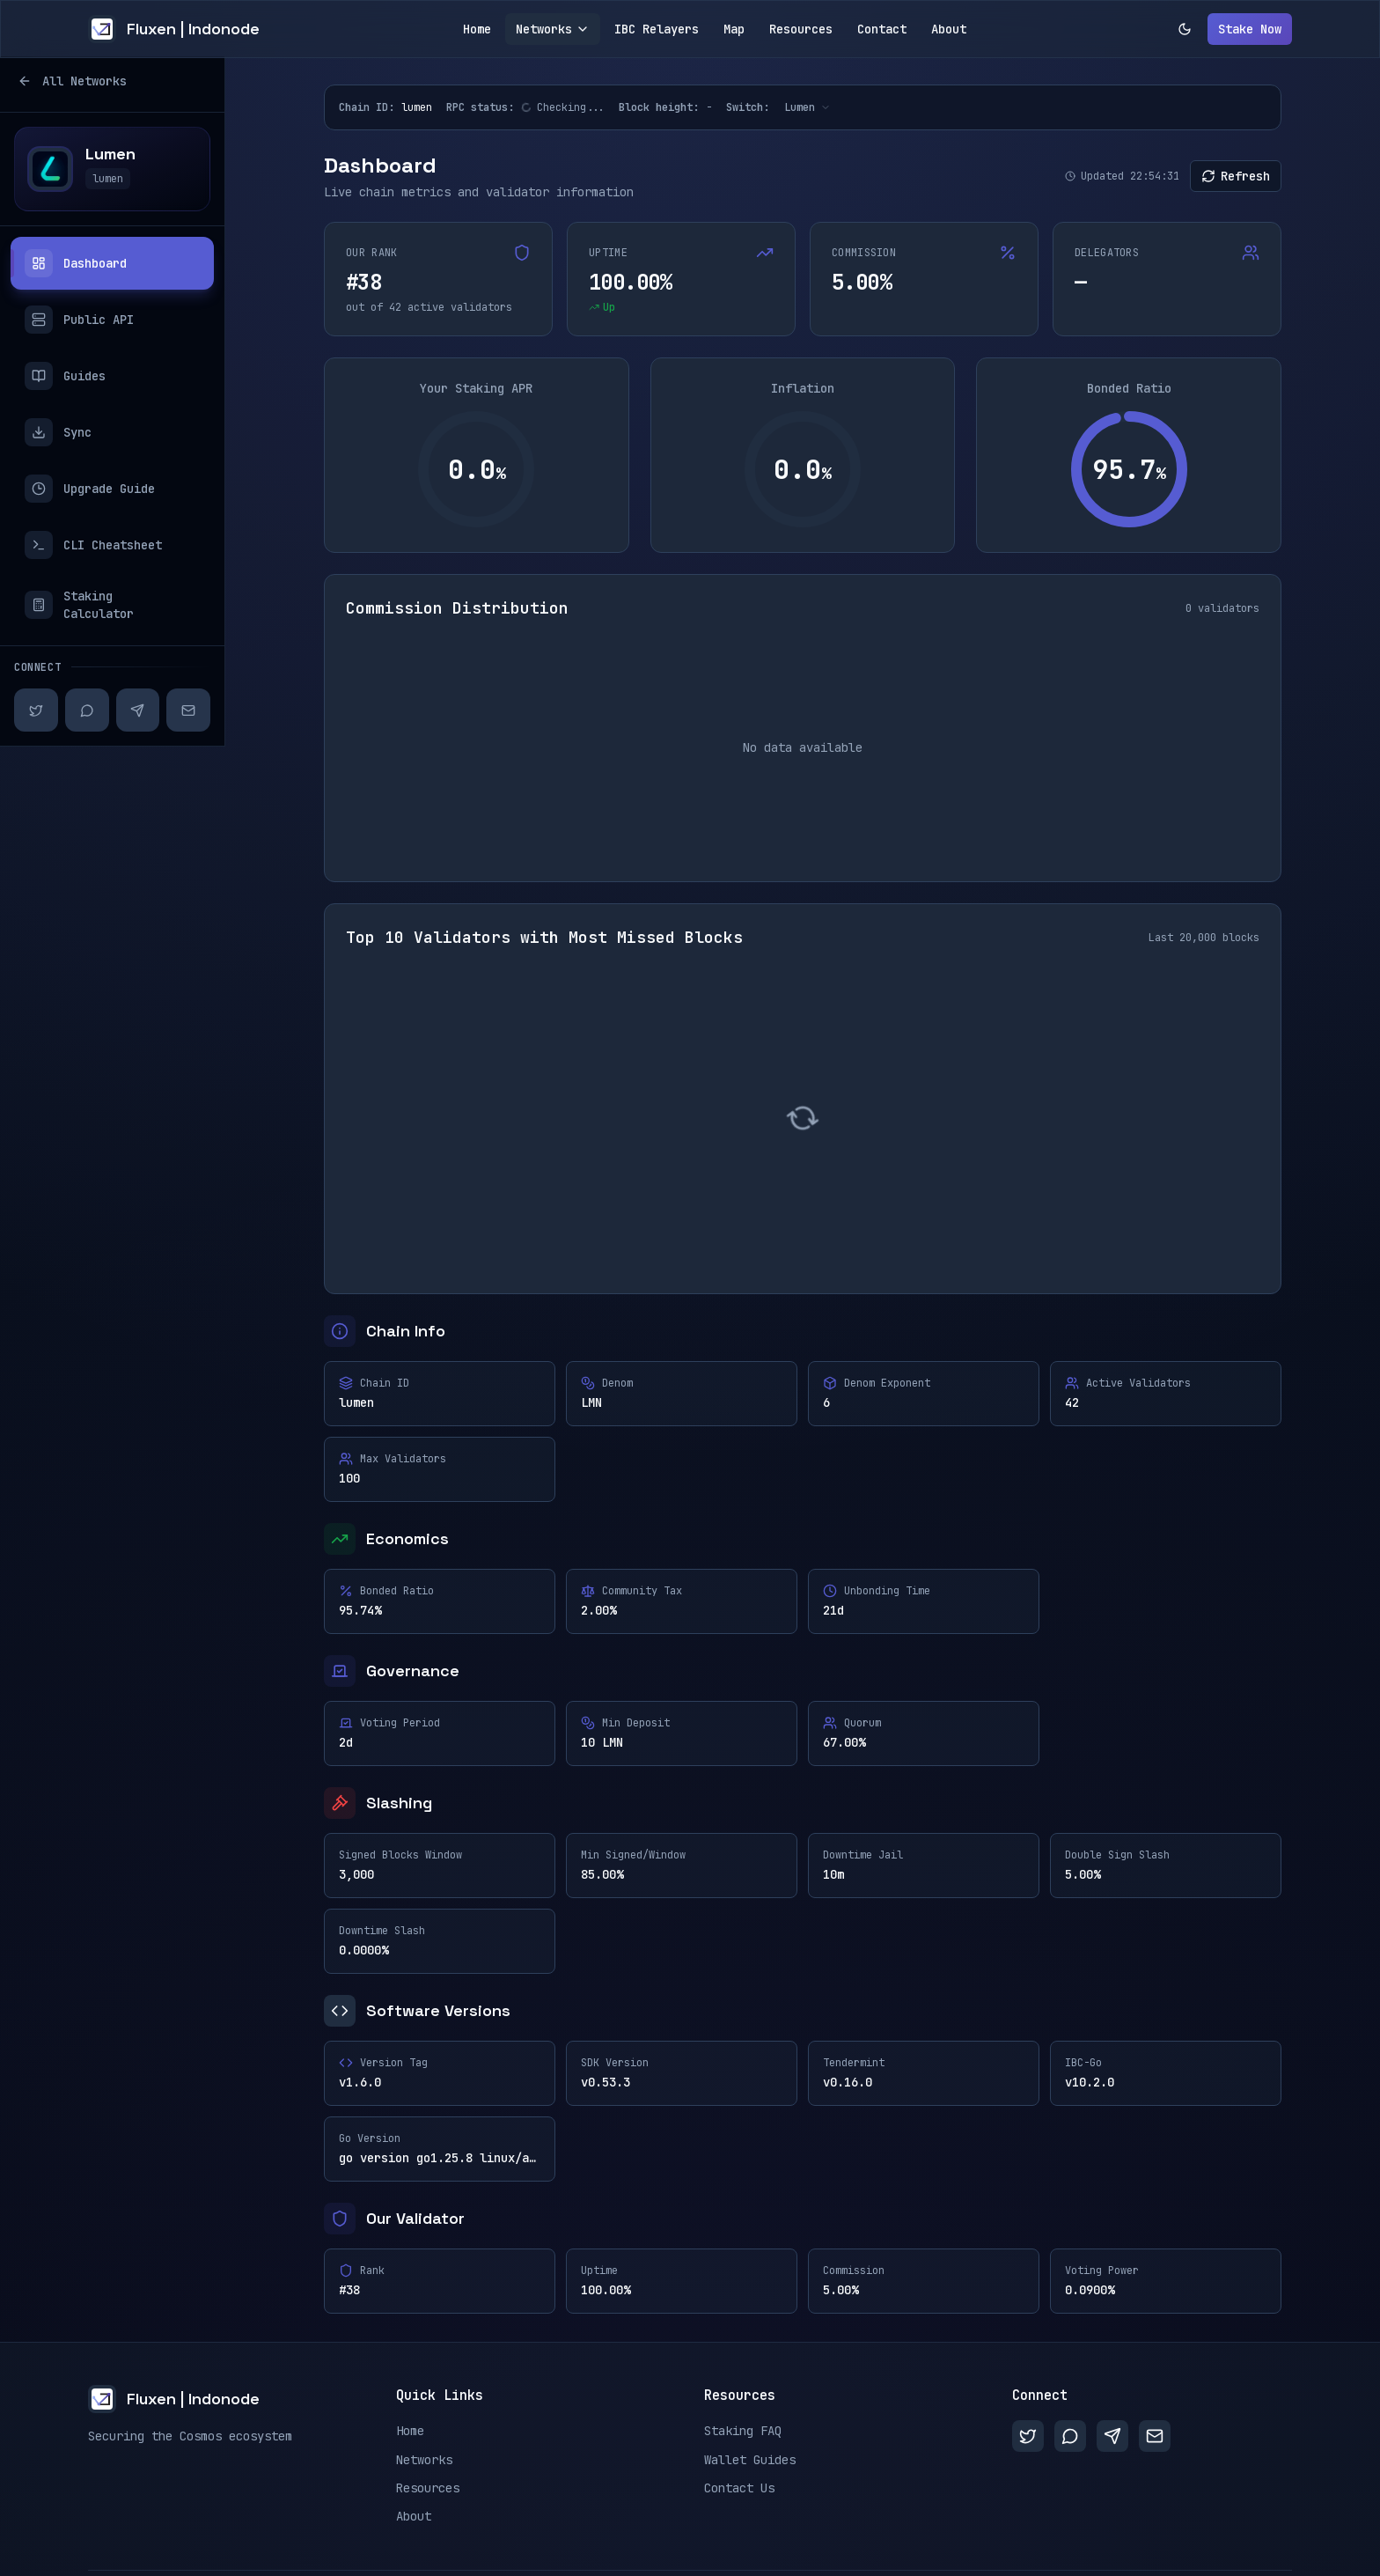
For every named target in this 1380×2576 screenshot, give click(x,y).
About (948, 29)
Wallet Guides (750, 2460)
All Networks (70, 81)
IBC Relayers (656, 29)
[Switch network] (807, 107)
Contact (882, 29)
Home (477, 29)
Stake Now (1249, 29)
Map (734, 29)
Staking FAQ (743, 2431)
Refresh (1235, 176)
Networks (553, 29)
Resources (801, 29)
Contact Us (739, 2488)
